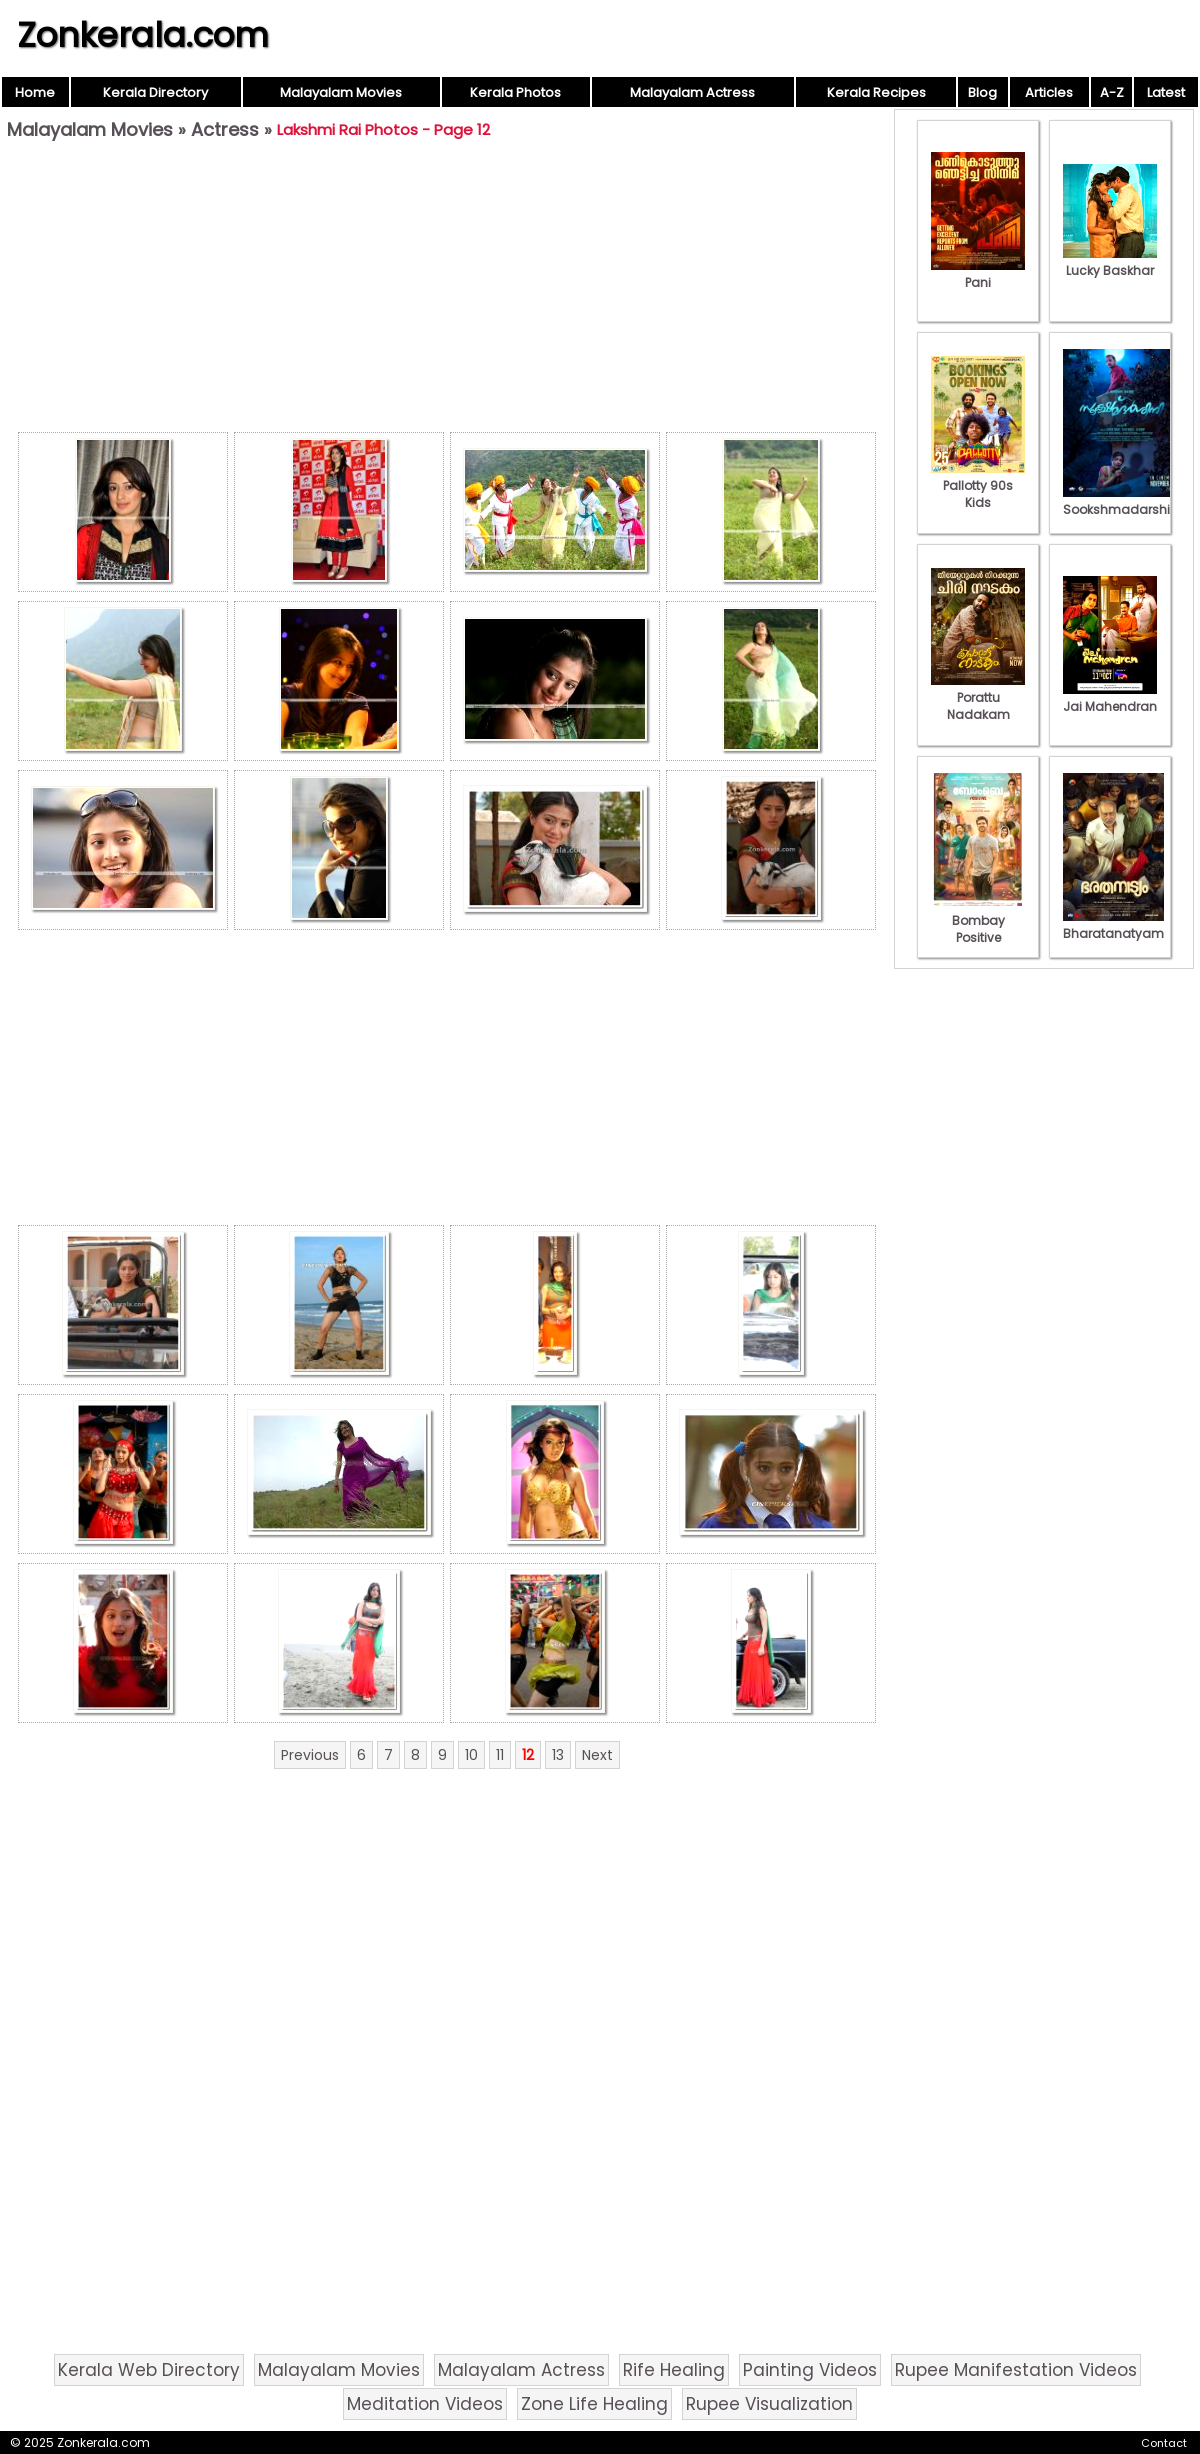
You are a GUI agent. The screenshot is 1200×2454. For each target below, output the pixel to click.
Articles (1049, 92)
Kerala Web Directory (149, 2370)
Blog (982, 92)
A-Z (1112, 92)
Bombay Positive (978, 920)
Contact (1164, 2443)
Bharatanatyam (1113, 925)
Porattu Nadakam (978, 697)
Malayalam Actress (692, 92)
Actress (225, 129)
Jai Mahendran (1110, 698)
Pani (978, 274)
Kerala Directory (155, 92)
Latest (1166, 92)
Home (35, 92)
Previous (310, 1755)
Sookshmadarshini (1122, 501)
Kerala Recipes (876, 92)
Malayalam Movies (341, 92)
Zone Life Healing (594, 2404)
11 (500, 1755)
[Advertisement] (447, 291)
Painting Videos (810, 2370)
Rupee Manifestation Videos (1016, 2370)
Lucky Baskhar (1110, 262)
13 (558, 1755)
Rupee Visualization (769, 2404)
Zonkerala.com (143, 35)
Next (597, 1755)
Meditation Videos (425, 2404)
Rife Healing (674, 2370)
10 (471, 1755)
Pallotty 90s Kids (978, 485)
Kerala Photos (515, 92)
